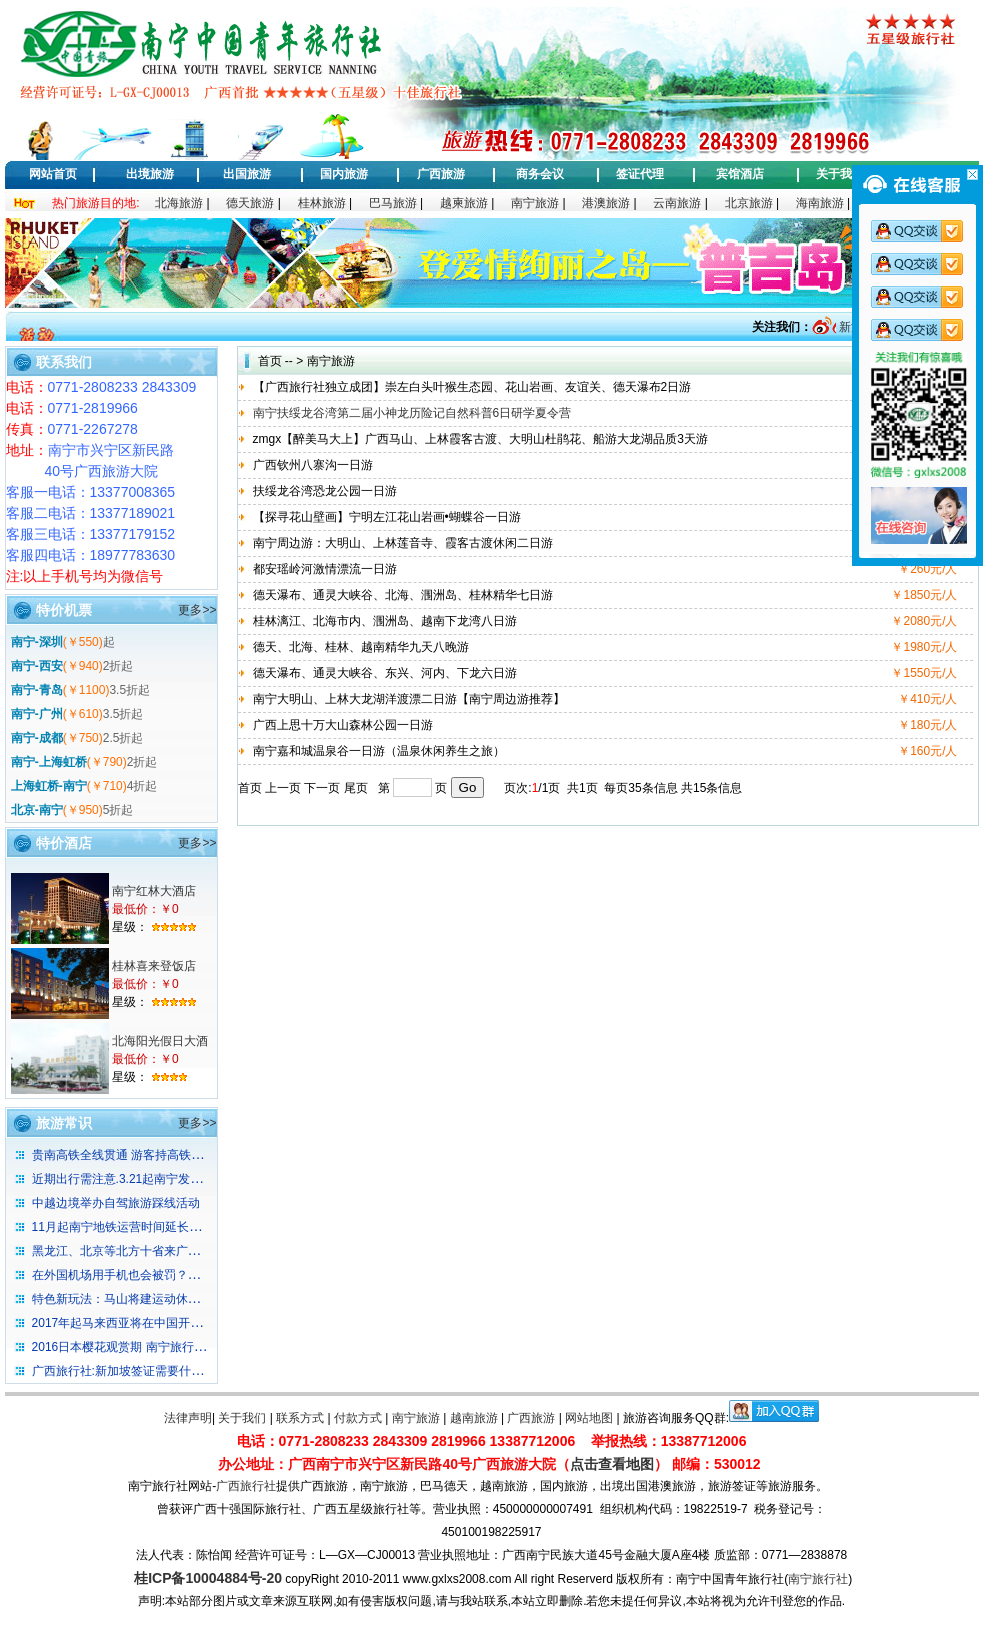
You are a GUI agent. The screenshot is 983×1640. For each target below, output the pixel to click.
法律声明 (188, 1418)
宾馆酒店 (740, 174)
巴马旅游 (393, 203)
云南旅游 (677, 203)
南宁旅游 (535, 203)
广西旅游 (441, 174)
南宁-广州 (37, 714)
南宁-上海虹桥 (49, 762)
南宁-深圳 (37, 642)
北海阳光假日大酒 (160, 1041)
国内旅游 (344, 174)
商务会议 (540, 174)
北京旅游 (749, 203)
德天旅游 (250, 203)
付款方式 (358, 1418)
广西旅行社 (246, 1486)
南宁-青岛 (37, 690)
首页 (270, 361)
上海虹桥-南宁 (49, 786)
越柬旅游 (464, 203)
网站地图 (589, 1418)
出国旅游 (247, 174)
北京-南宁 (37, 810)
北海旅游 (179, 203)
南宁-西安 (37, 666)
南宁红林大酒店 (154, 891)
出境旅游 (150, 174)
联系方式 (300, 1418)
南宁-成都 (37, 738)
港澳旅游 (606, 203)
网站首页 (53, 174)
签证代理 (640, 174)
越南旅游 (474, 1418)
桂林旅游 (322, 203)
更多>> (197, 610)
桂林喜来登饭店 (154, 966)
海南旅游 (820, 203)
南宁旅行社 (818, 1579)
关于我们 (840, 174)
